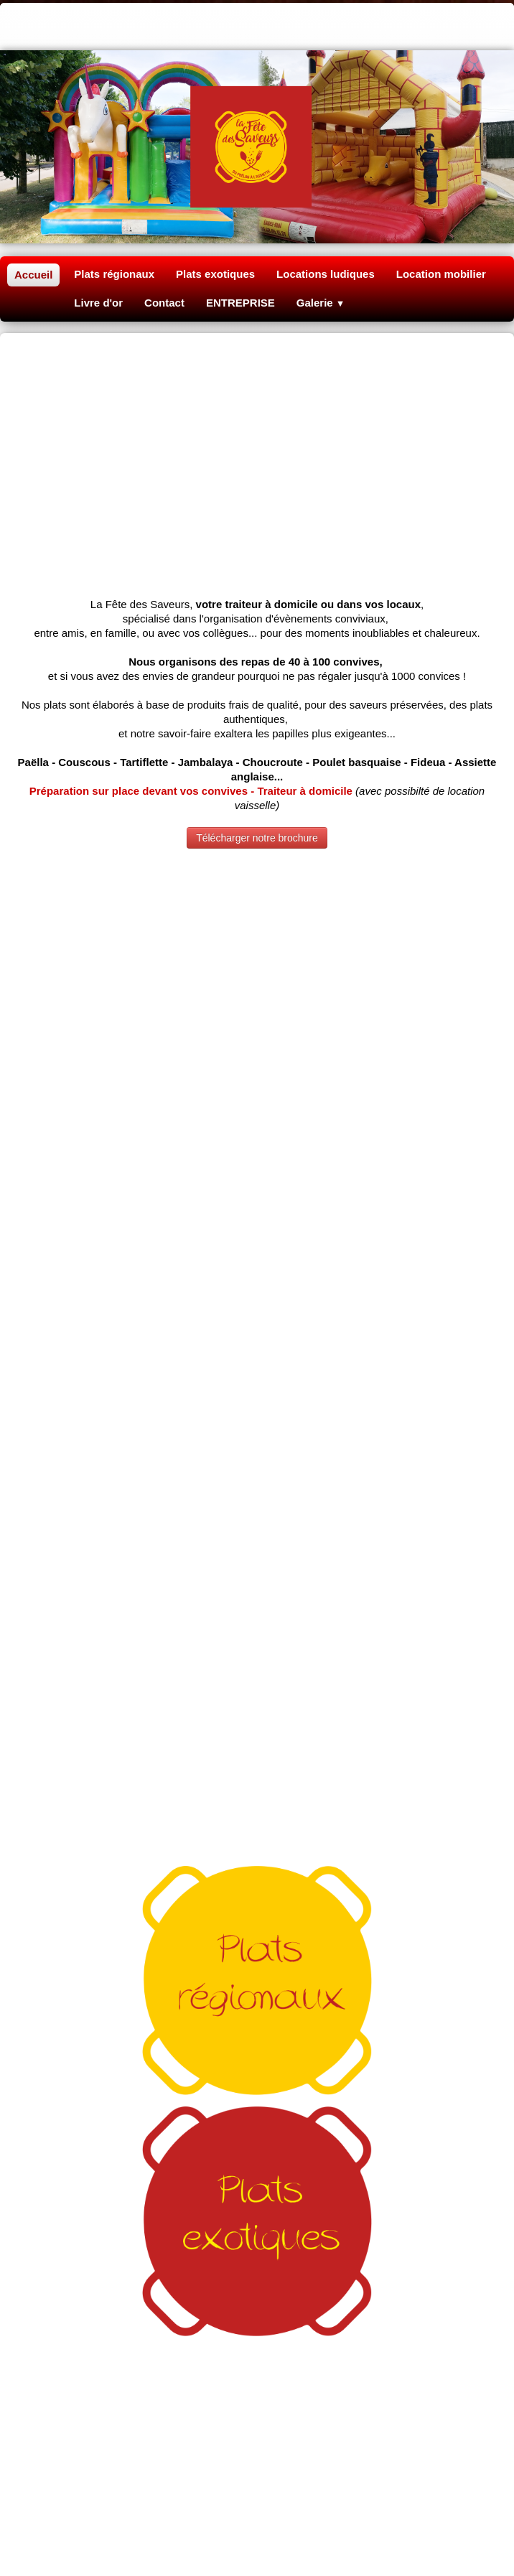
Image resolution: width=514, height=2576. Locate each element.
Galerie (320, 303)
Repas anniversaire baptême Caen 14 (257, 2543)
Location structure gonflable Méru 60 (256, 2333)
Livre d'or (98, 303)
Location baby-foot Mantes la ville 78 (257, 2347)
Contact (164, 303)
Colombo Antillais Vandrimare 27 (257, 2267)
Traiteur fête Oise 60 (256, 2238)
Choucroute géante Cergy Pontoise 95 (257, 2376)
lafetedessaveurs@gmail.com (257, 2084)
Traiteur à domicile (257, 2166)
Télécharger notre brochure (257, 622)
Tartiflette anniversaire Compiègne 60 (258, 2209)
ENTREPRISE (240, 303)
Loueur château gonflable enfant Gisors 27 (257, 2319)
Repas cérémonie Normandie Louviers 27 (257, 2528)
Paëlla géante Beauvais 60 (257, 2181)
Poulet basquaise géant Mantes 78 (257, 2252)
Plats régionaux (114, 274)
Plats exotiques (215, 274)
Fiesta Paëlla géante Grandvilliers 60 (154, 2405)
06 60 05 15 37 (256, 2052)
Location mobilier (441, 274)
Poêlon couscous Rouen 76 (257, 2195)
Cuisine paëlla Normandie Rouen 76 (256, 2514)
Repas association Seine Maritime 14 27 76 (257, 2471)
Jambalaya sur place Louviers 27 (257, 2224)
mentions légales (172, 2115)
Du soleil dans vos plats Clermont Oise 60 (257, 2390)
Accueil (33, 275)
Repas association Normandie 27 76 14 (257, 2362)
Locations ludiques (325, 274)
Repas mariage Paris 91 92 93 (257, 2499)
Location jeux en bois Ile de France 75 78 (257, 2485)
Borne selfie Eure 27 (257, 2456)
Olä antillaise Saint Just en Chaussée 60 (350, 2405)
